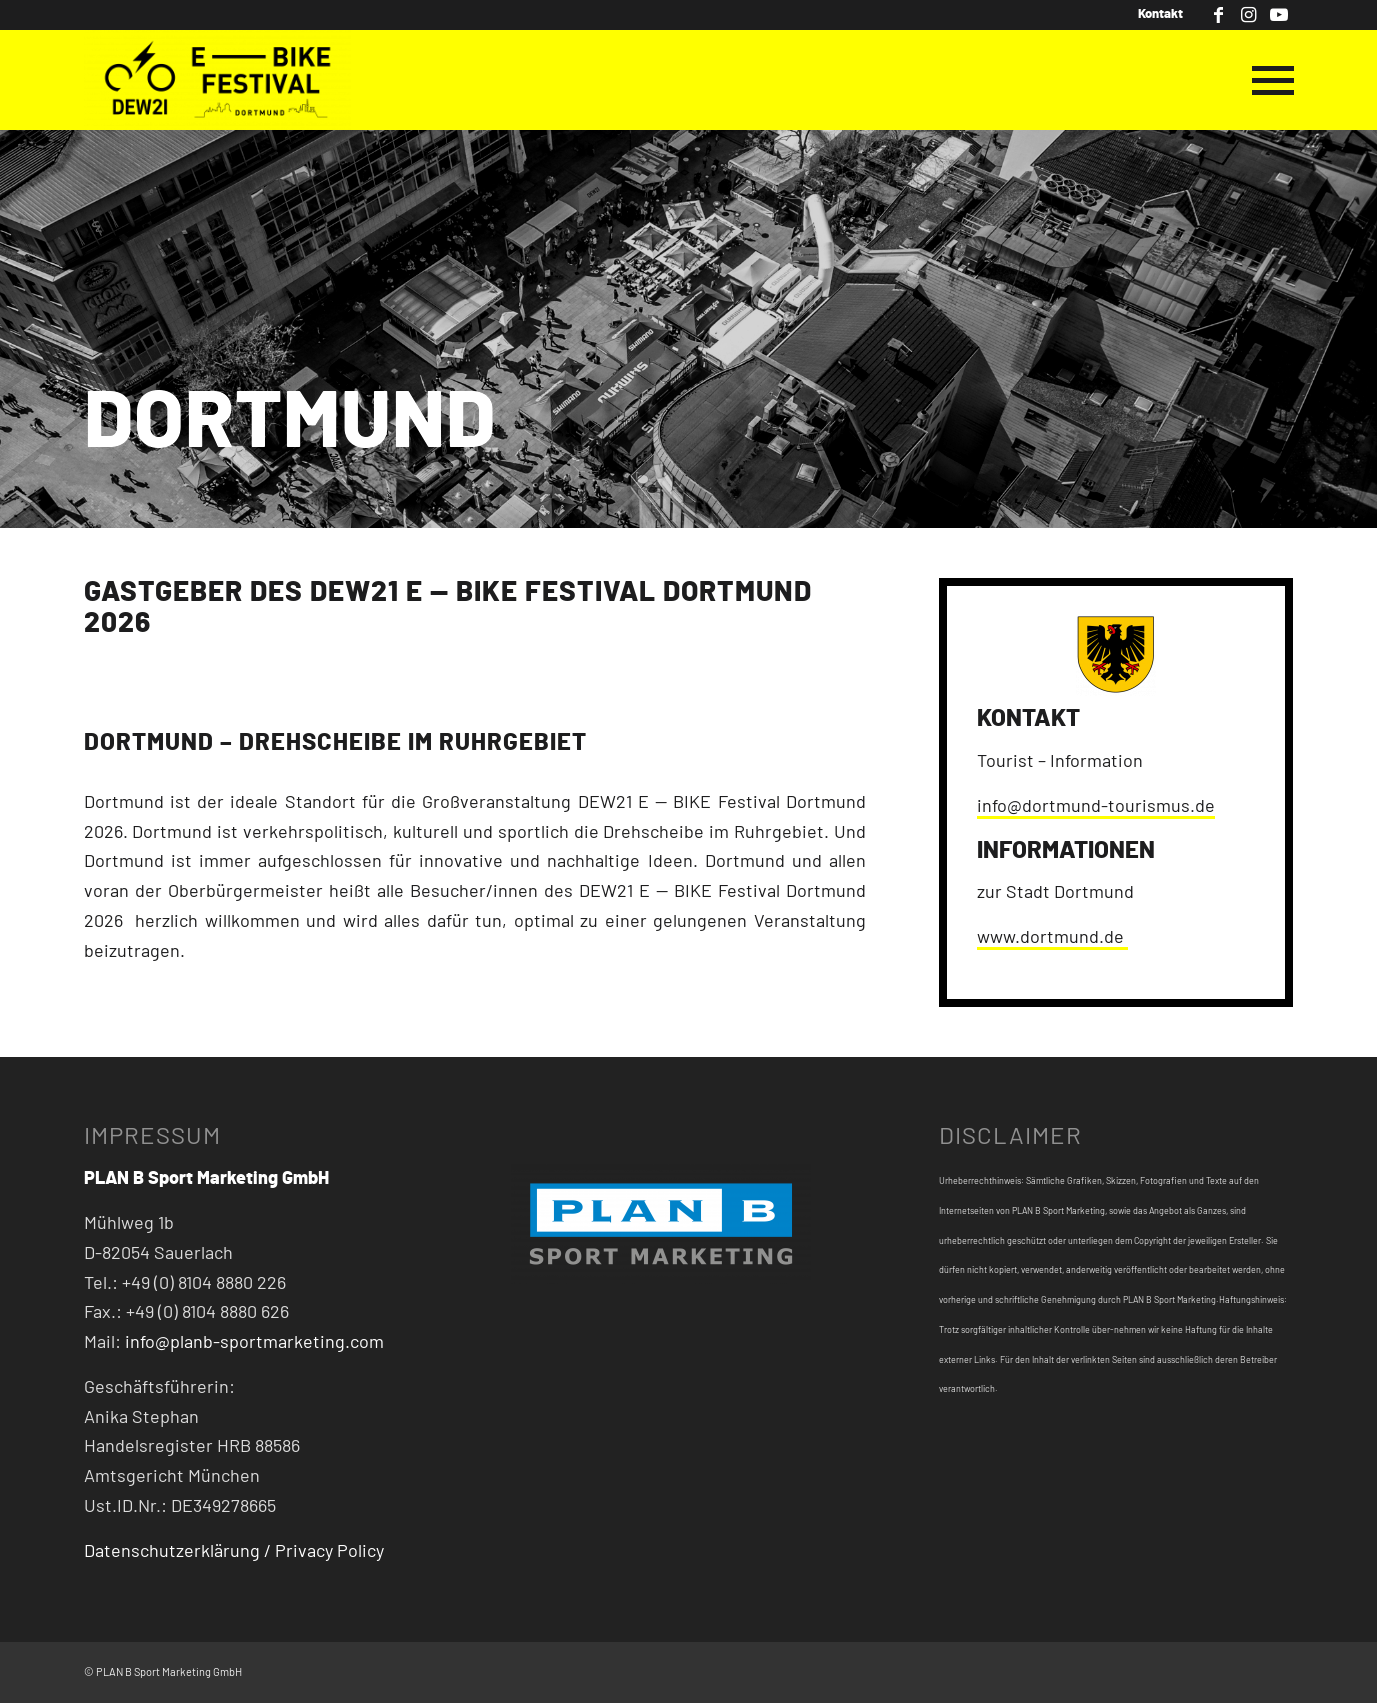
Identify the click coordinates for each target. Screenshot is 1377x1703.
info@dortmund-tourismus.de (1096, 807)
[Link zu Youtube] (1279, 15)
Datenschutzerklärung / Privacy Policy (234, 1552)
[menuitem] (1155, 15)
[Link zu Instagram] (1249, 15)
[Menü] (1266, 80)
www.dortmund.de (1052, 938)
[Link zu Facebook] (1219, 15)
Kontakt (1160, 14)
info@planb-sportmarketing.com (254, 1343)
